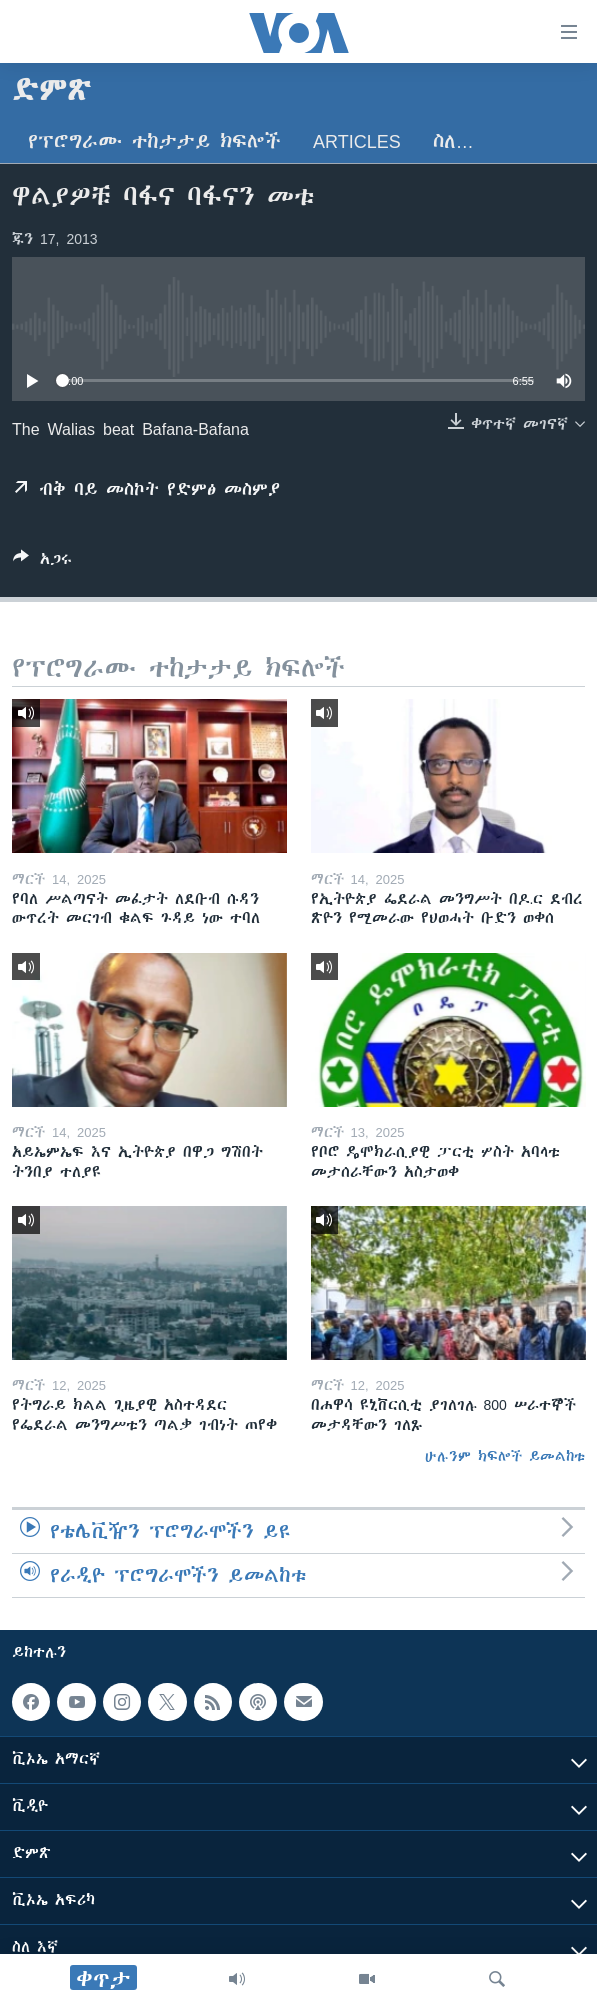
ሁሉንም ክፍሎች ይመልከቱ (505, 1456)
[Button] (42, 562)
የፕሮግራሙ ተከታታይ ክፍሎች (154, 141)
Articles (357, 141)
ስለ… (453, 141)
